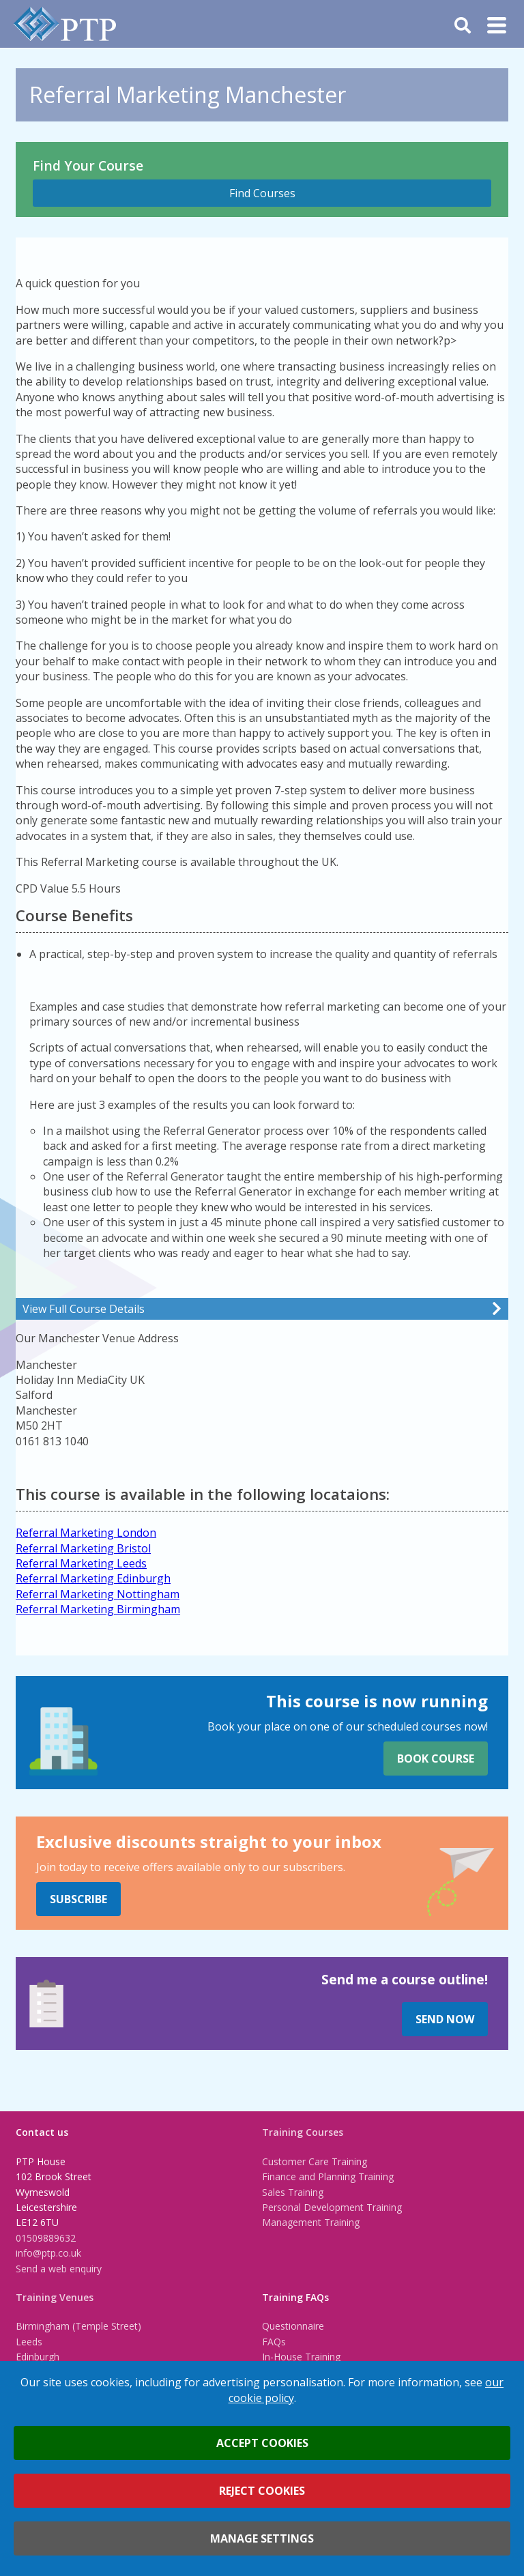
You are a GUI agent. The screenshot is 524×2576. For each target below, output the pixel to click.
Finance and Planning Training (328, 2176)
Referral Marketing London (86, 1532)
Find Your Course (88, 165)
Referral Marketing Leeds (81, 1563)
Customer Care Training (314, 2161)
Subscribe (78, 1899)
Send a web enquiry (59, 2268)
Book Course (435, 1758)
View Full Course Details (84, 1308)
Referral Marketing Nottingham (97, 1594)
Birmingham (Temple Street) (78, 2325)
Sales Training (292, 2192)
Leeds (29, 2341)
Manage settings (262, 2538)
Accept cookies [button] (262, 2442)
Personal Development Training (332, 2207)
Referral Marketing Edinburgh (93, 1578)
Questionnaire (293, 2325)
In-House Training (301, 2356)
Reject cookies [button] (262, 2490)
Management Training (311, 2222)
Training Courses (302, 2132)
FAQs (274, 2341)
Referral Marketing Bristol (83, 1548)
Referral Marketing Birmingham (98, 1609)
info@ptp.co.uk (48, 2252)
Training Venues (54, 2297)
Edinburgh (37, 2356)
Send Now (445, 2019)
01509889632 (46, 2237)
